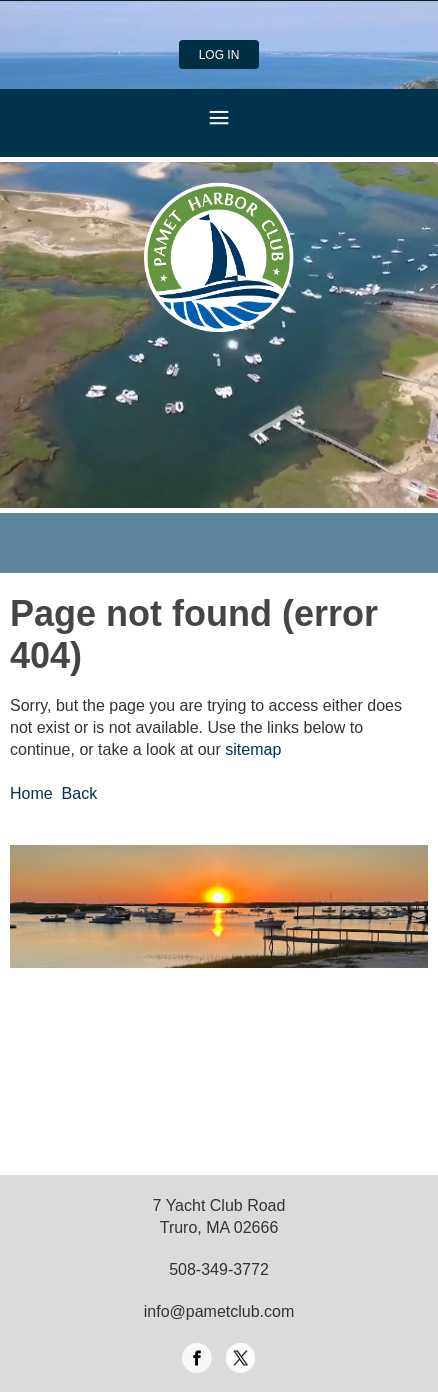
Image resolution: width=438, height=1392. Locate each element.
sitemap (253, 749)
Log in (219, 55)
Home (31, 793)
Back (80, 793)
